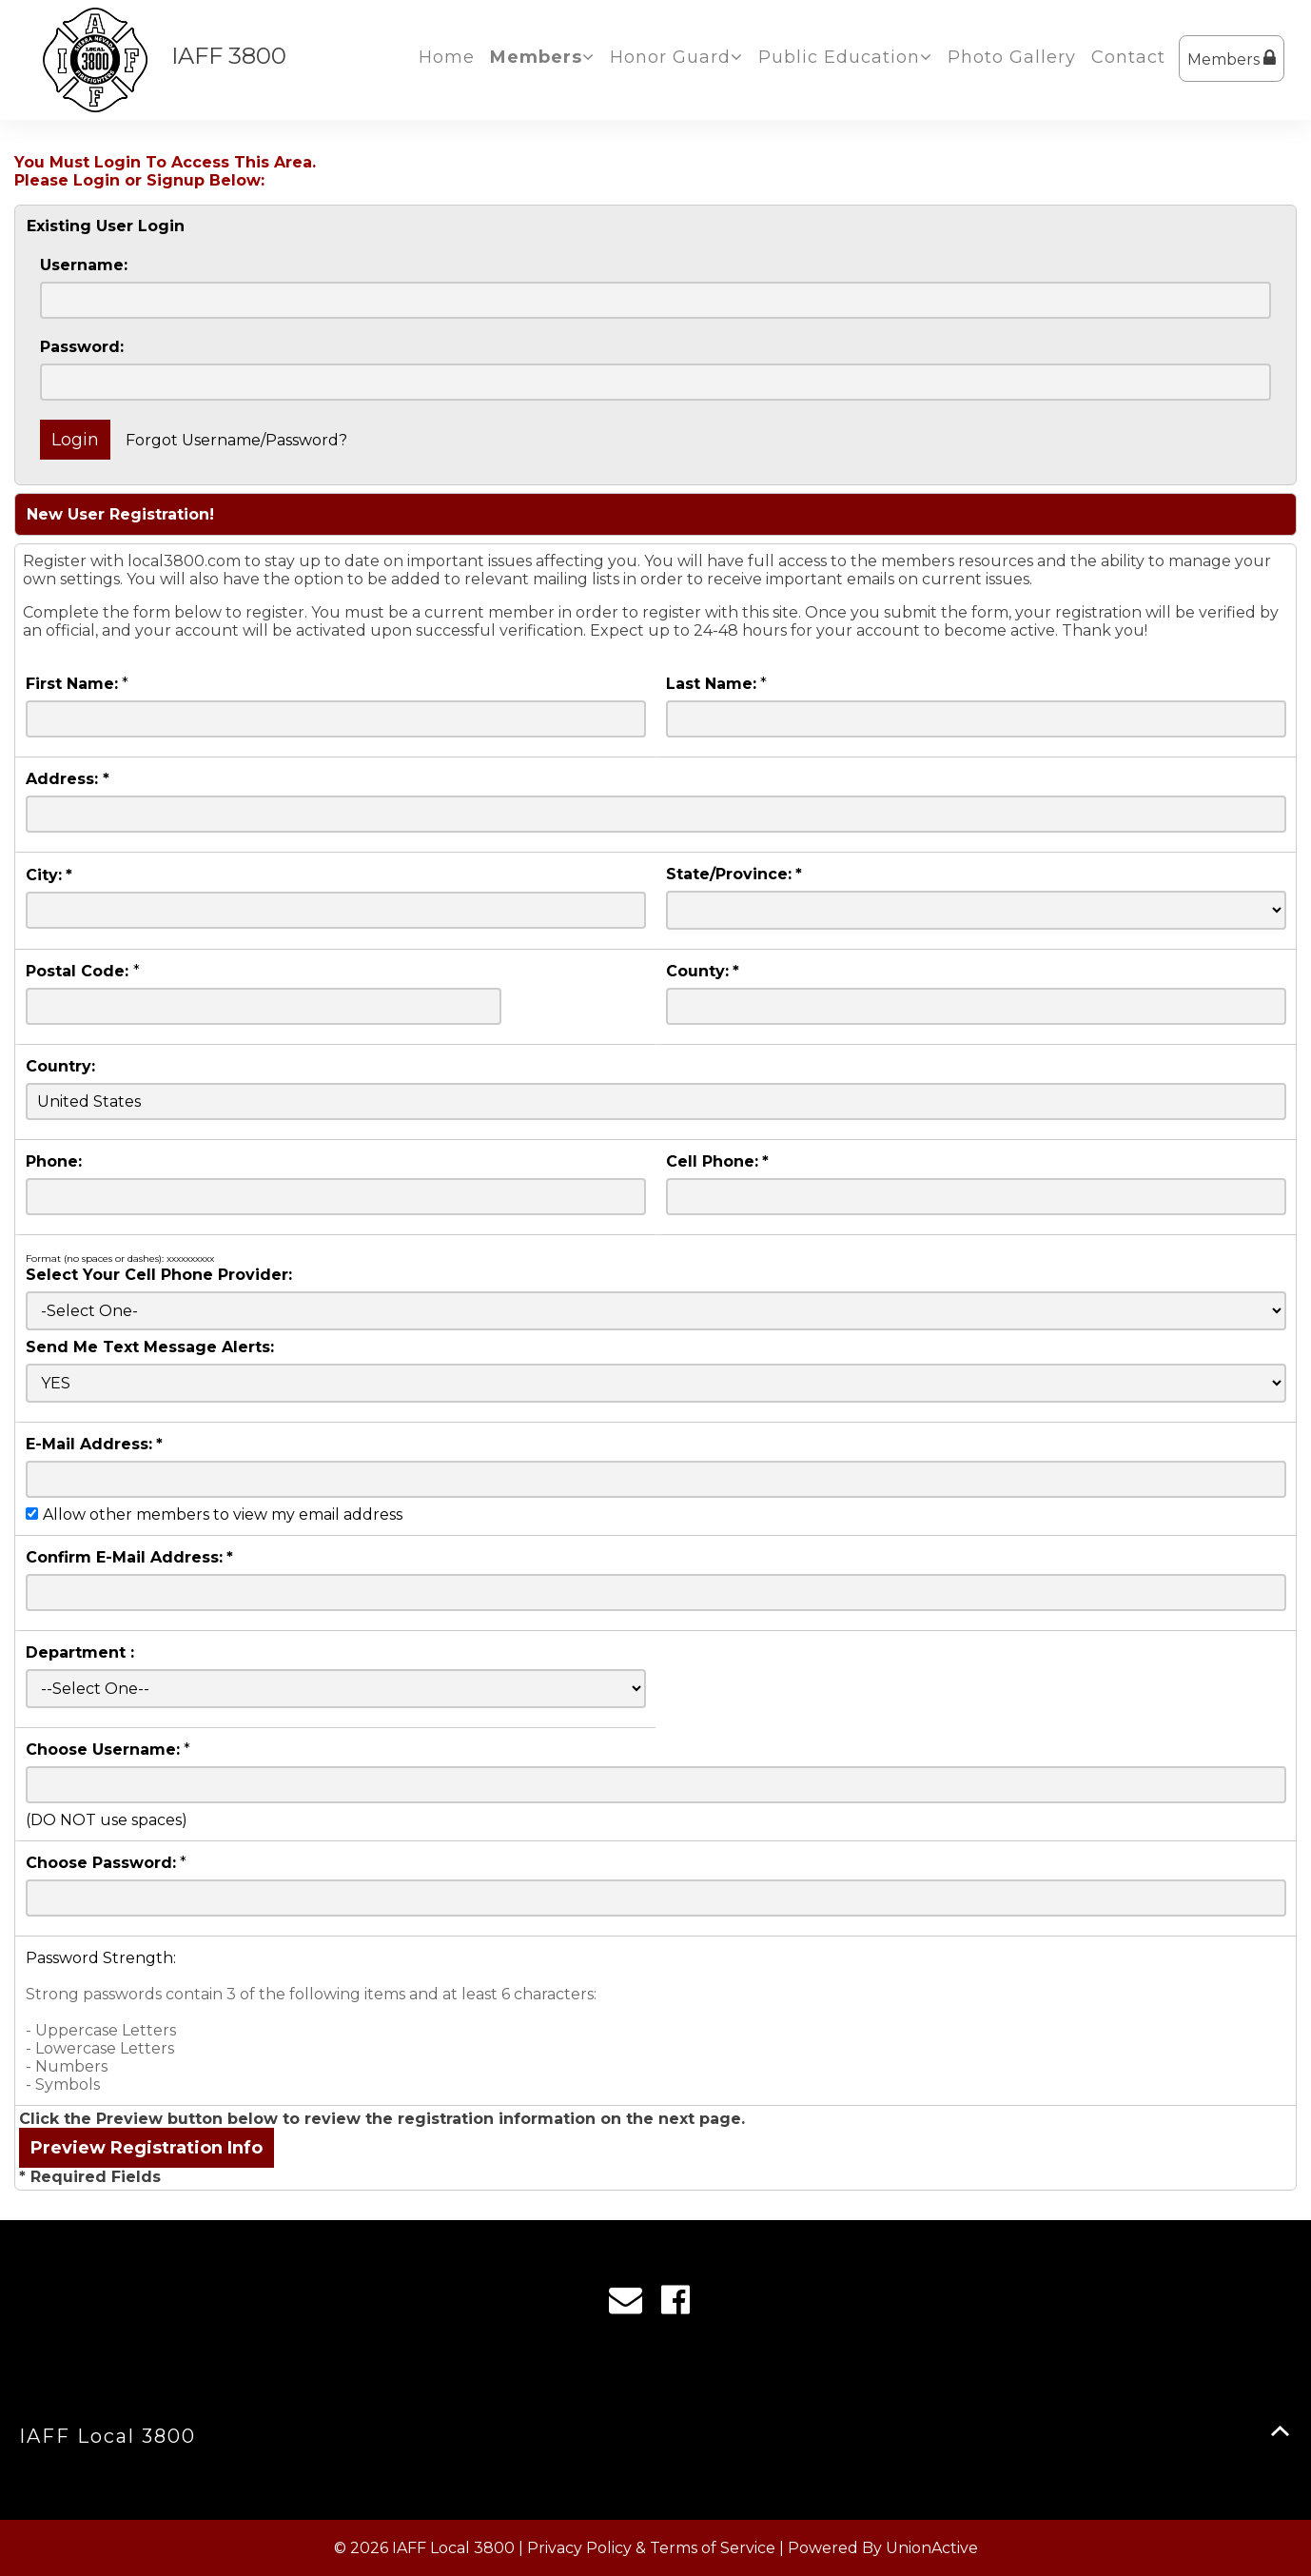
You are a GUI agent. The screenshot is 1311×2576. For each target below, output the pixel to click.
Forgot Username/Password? (236, 440)
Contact (1128, 57)
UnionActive (932, 2548)
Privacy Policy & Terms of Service (651, 2548)
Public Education (845, 57)
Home (447, 57)
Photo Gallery (1012, 57)
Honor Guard (676, 57)
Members (1231, 59)
